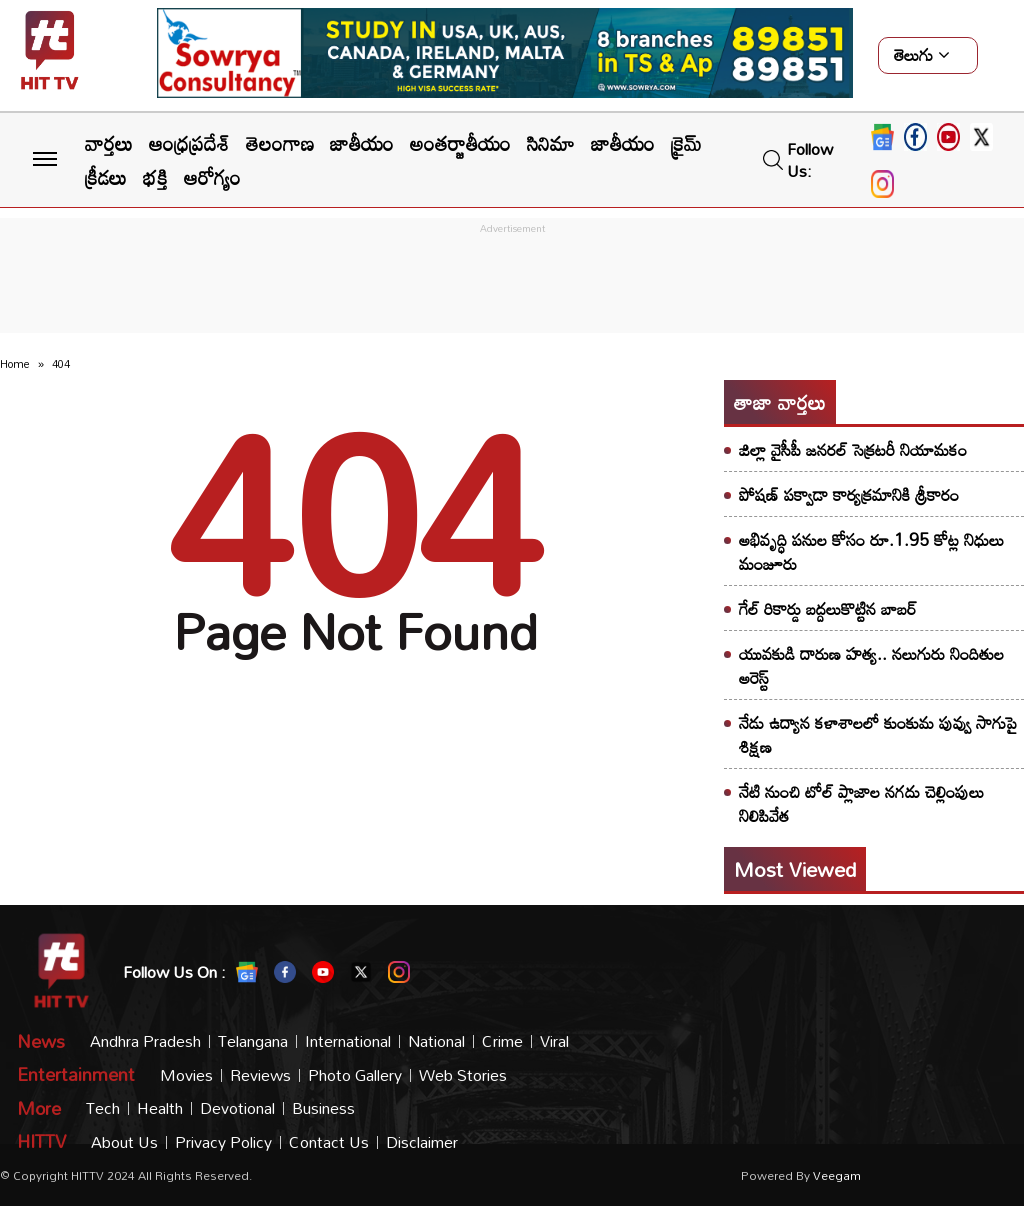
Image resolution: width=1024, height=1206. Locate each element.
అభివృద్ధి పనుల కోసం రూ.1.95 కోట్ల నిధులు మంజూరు (871, 551)
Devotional (237, 1108)
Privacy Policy (223, 1142)
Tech (103, 1108)
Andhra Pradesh (145, 1041)
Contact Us (329, 1142)
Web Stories (463, 1075)
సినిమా (551, 143)
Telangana (253, 1041)
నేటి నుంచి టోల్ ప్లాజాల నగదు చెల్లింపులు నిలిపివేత (861, 803)
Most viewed (795, 869)
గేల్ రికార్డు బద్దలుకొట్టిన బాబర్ (828, 608)
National (436, 1041)
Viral (554, 1041)
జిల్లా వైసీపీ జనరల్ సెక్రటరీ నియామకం (853, 449)
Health (160, 1108)
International (348, 1041)
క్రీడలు (106, 177)
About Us (124, 1142)
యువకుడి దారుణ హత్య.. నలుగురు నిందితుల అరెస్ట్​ (871, 665)
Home (15, 364)
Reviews (260, 1075)
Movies (186, 1075)
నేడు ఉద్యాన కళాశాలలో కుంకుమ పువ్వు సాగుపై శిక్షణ (878, 734)
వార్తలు (109, 143)
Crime (502, 1041)
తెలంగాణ (280, 143)
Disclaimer (422, 1142)
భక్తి (155, 177)
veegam (837, 1175)
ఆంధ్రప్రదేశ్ (189, 143)
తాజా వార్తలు (780, 402)
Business (323, 1108)
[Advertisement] (512, 284)
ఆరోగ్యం (212, 177)
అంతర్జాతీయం (460, 143)
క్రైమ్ (686, 143)
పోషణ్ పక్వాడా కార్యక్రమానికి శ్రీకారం (849, 494)
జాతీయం (362, 143)
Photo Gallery (355, 1075)
